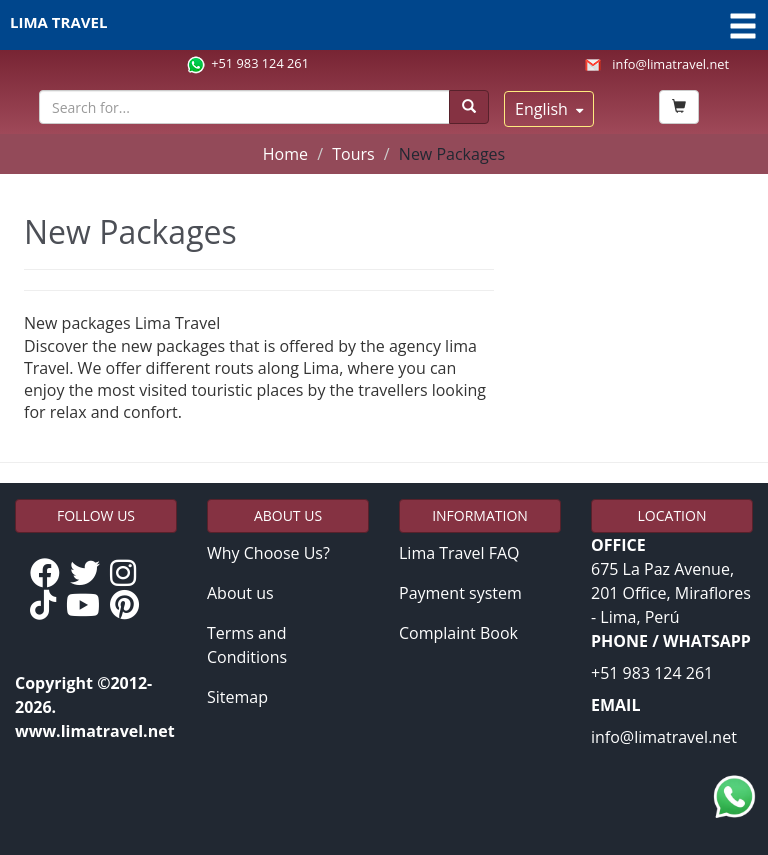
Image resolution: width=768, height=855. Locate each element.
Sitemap (237, 697)
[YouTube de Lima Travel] (88, 606)
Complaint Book (458, 633)
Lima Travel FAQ (459, 553)
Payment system (460, 593)
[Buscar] (469, 107)
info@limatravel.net (670, 64)
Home (285, 154)
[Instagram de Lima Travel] (128, 574)
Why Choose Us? (268, 553)
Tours (353, 154)
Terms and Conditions (247, 645)
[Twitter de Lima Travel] (90, 574)
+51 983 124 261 (260, 63)
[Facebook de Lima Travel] (50, 574)
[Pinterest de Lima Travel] (129, 606)
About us (240, 593)
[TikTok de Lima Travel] (48, 606)
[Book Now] (679, 107)
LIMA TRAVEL (384, 25)
